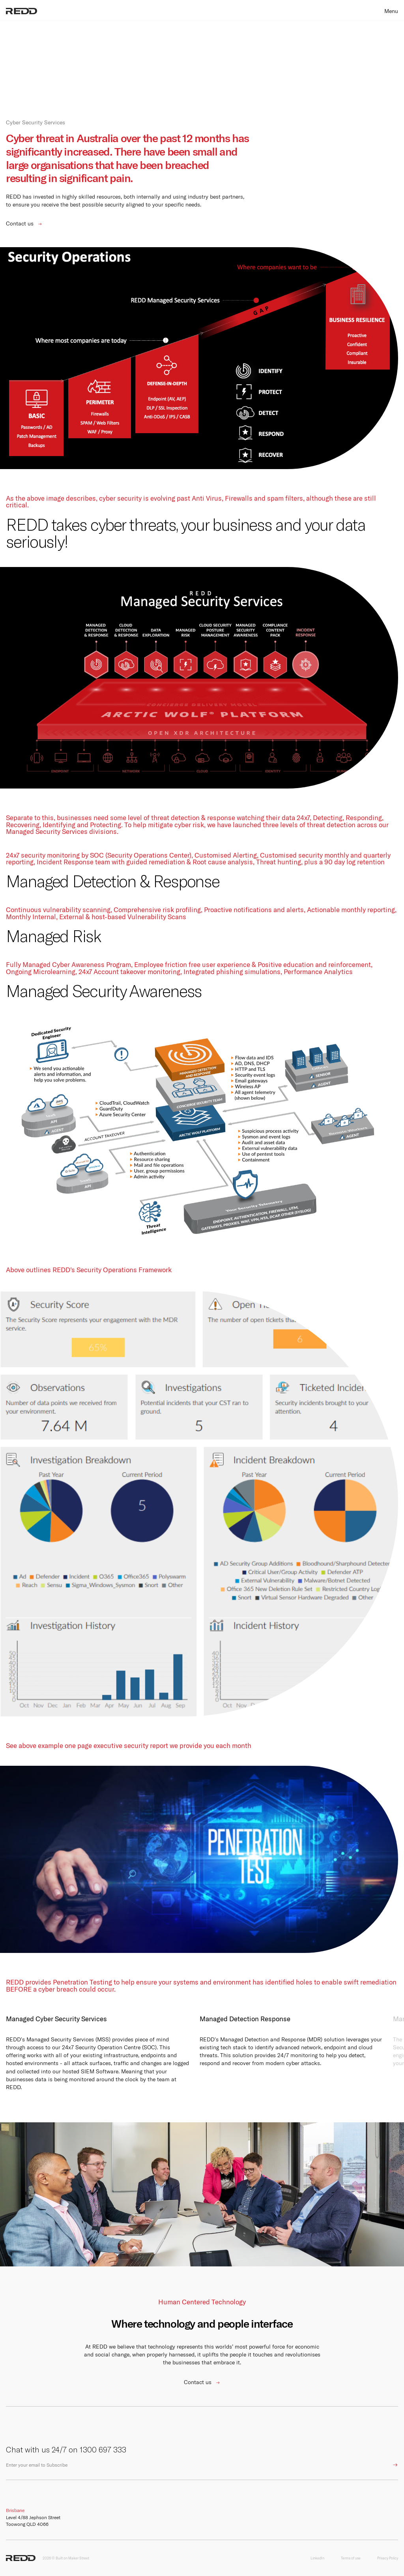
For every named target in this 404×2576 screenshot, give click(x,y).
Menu (391, 11)
